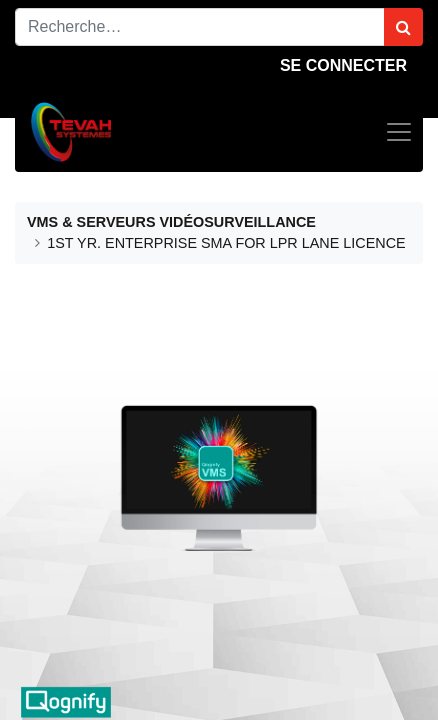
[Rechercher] (403, 27)
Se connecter (343, 65)
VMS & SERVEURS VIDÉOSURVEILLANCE (171, 222)
